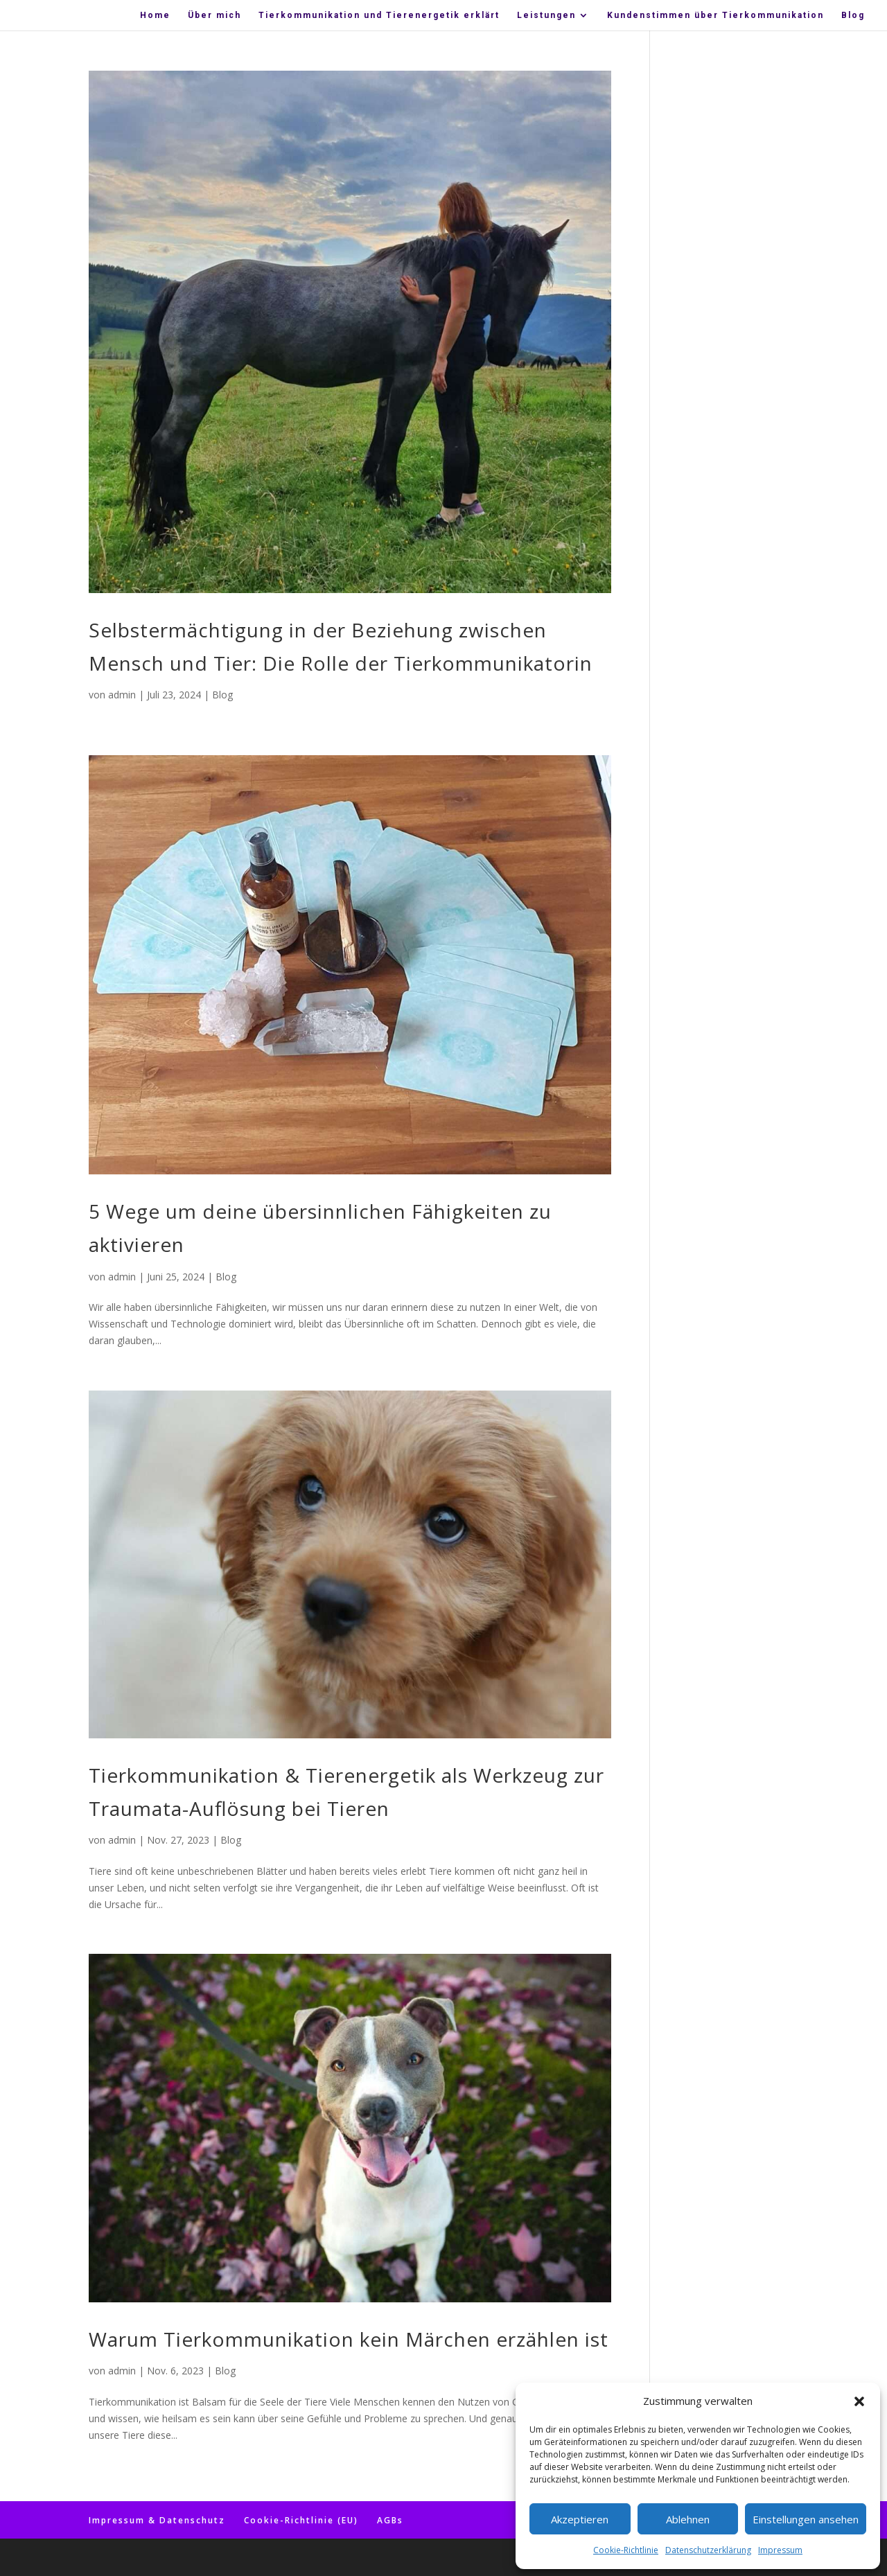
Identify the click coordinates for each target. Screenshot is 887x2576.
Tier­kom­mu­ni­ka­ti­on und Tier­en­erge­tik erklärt (379, 15)
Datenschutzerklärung (708, 2550)
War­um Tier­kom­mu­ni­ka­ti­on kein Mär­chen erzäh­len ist (348, 2339)
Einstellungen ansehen (806, 2519)
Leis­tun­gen (546, 15)
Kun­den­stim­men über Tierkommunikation (715, 15)
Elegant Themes (169, 2557)
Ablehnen (688, 2519)
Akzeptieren (579, 2519)
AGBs (390, 2520)
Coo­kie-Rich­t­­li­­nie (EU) (301, 2520)
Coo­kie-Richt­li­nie (625, 2550)
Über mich (214, 15)
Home (155, 15)
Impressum (780, 2550)
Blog (853, 15)
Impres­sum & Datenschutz (157, 2520)
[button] (859, 2401)
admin (122, 694)
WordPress (279, 2557)
